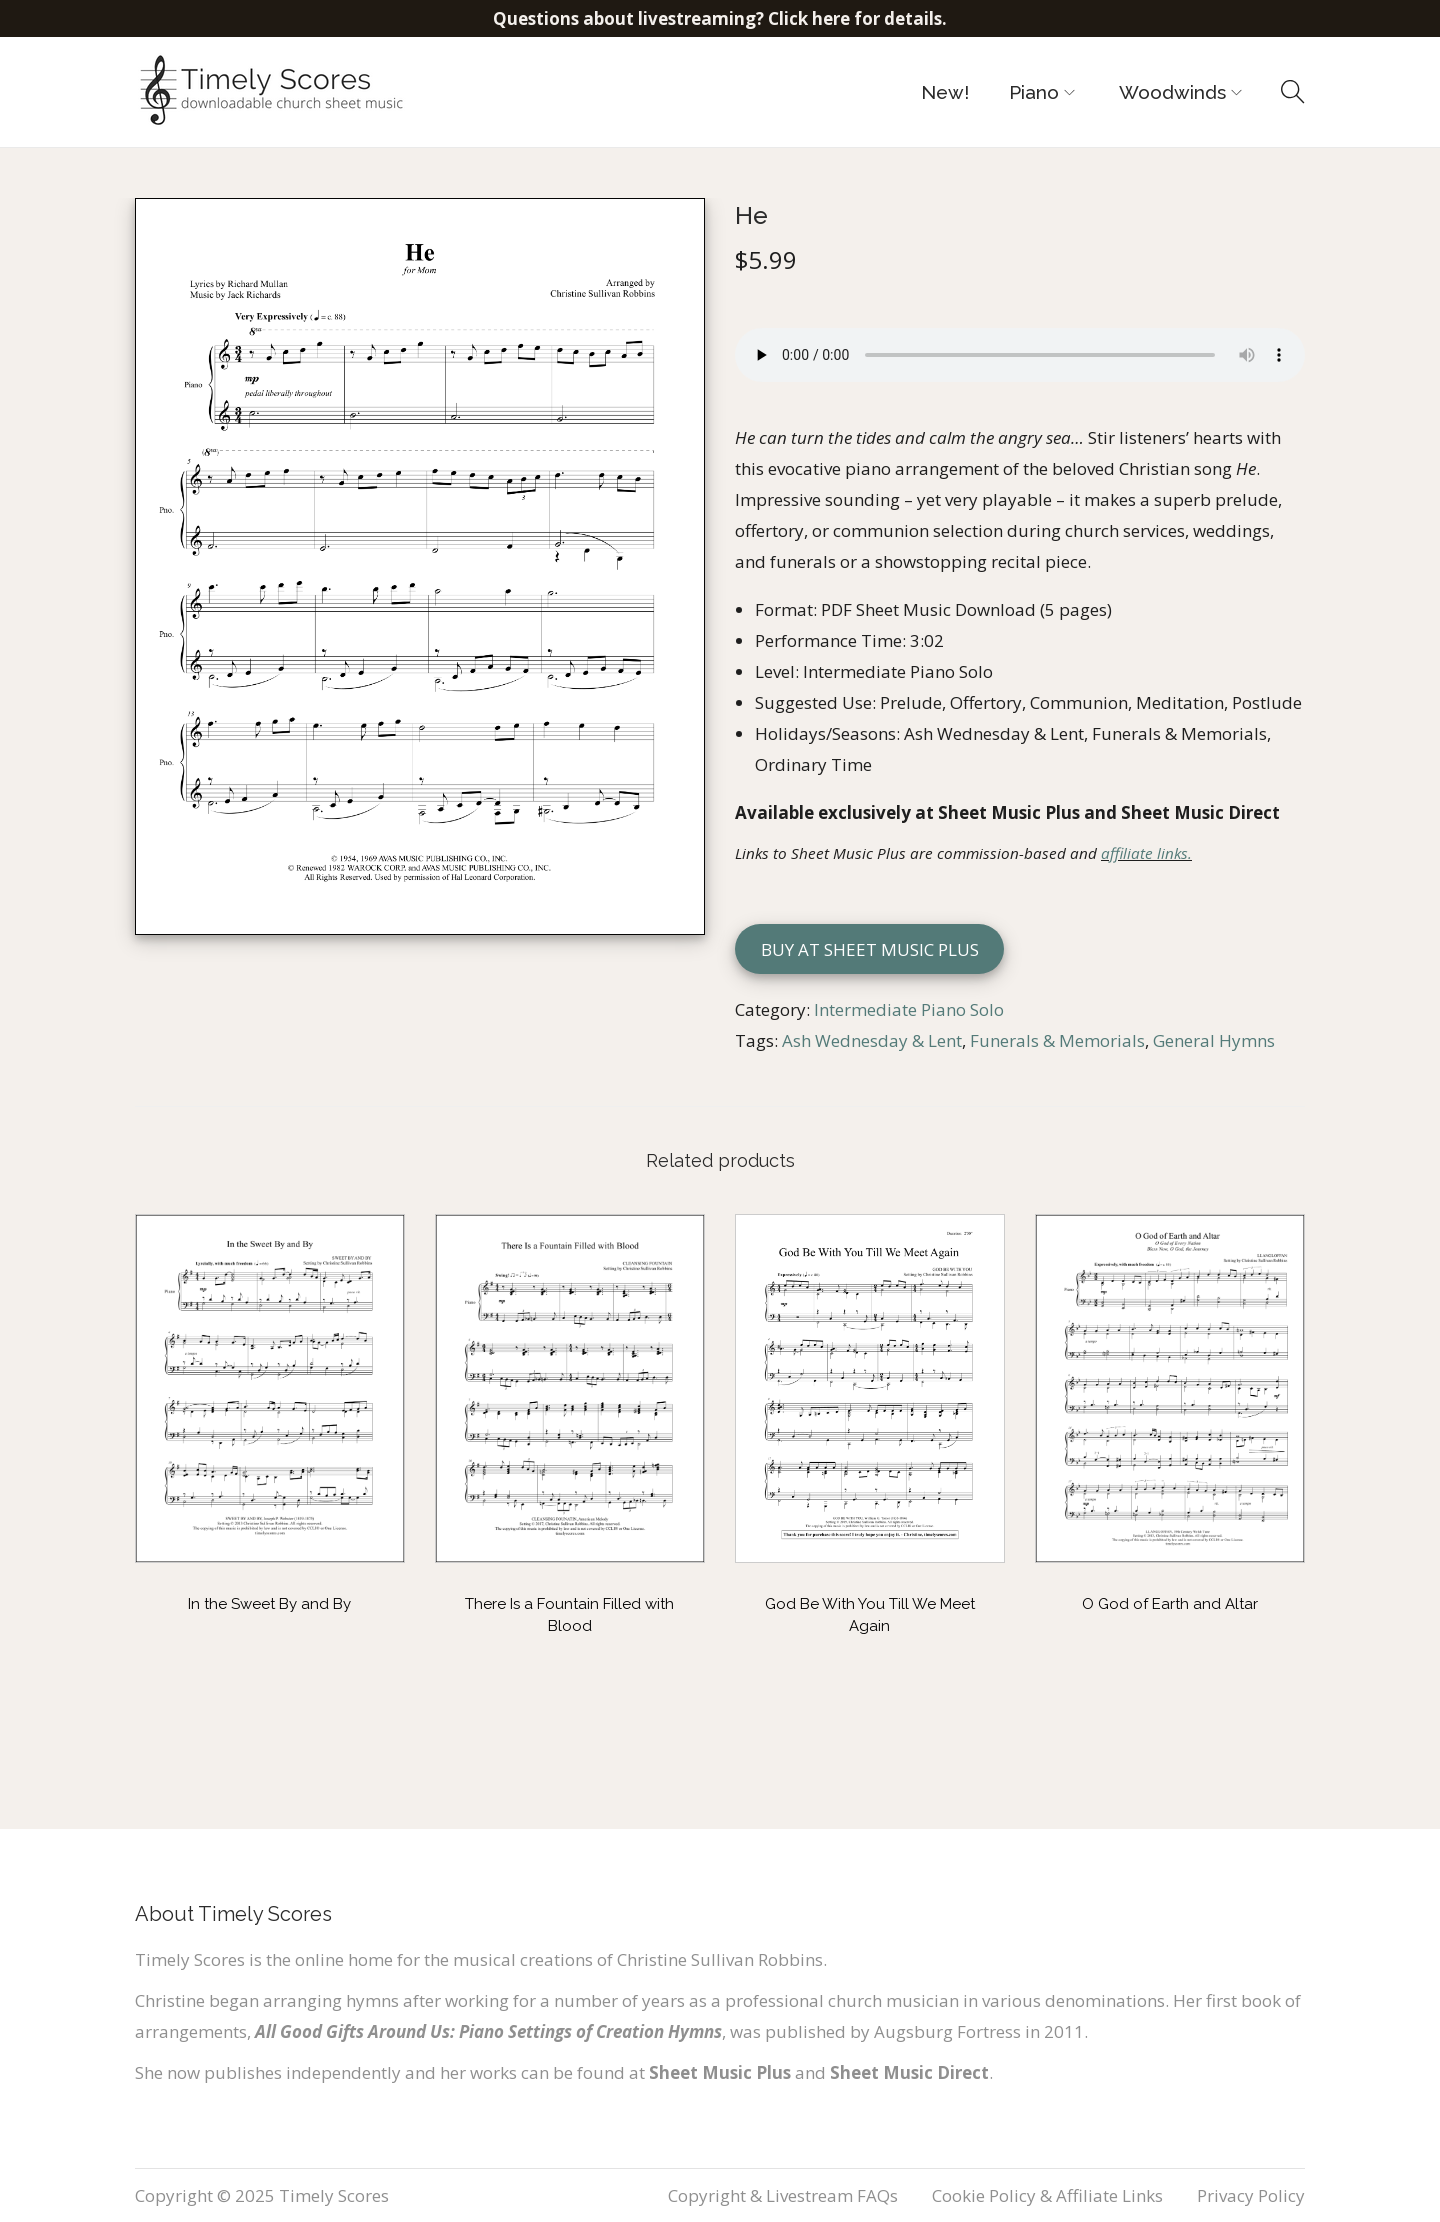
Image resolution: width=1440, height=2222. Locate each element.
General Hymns (1214, 1040)
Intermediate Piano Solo (909, 1009)
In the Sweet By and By (269, 1604)
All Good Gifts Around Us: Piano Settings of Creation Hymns (488, 2031)
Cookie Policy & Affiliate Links (1047, 2195)
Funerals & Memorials (1057, 1040)
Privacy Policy (1251, 2195)
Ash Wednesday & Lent (872, 1040)
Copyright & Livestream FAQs (783, 2195)
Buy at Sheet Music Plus (870, 949)
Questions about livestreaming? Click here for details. (720, 18)
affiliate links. (1146, 853)
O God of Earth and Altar (1170, 1604)
